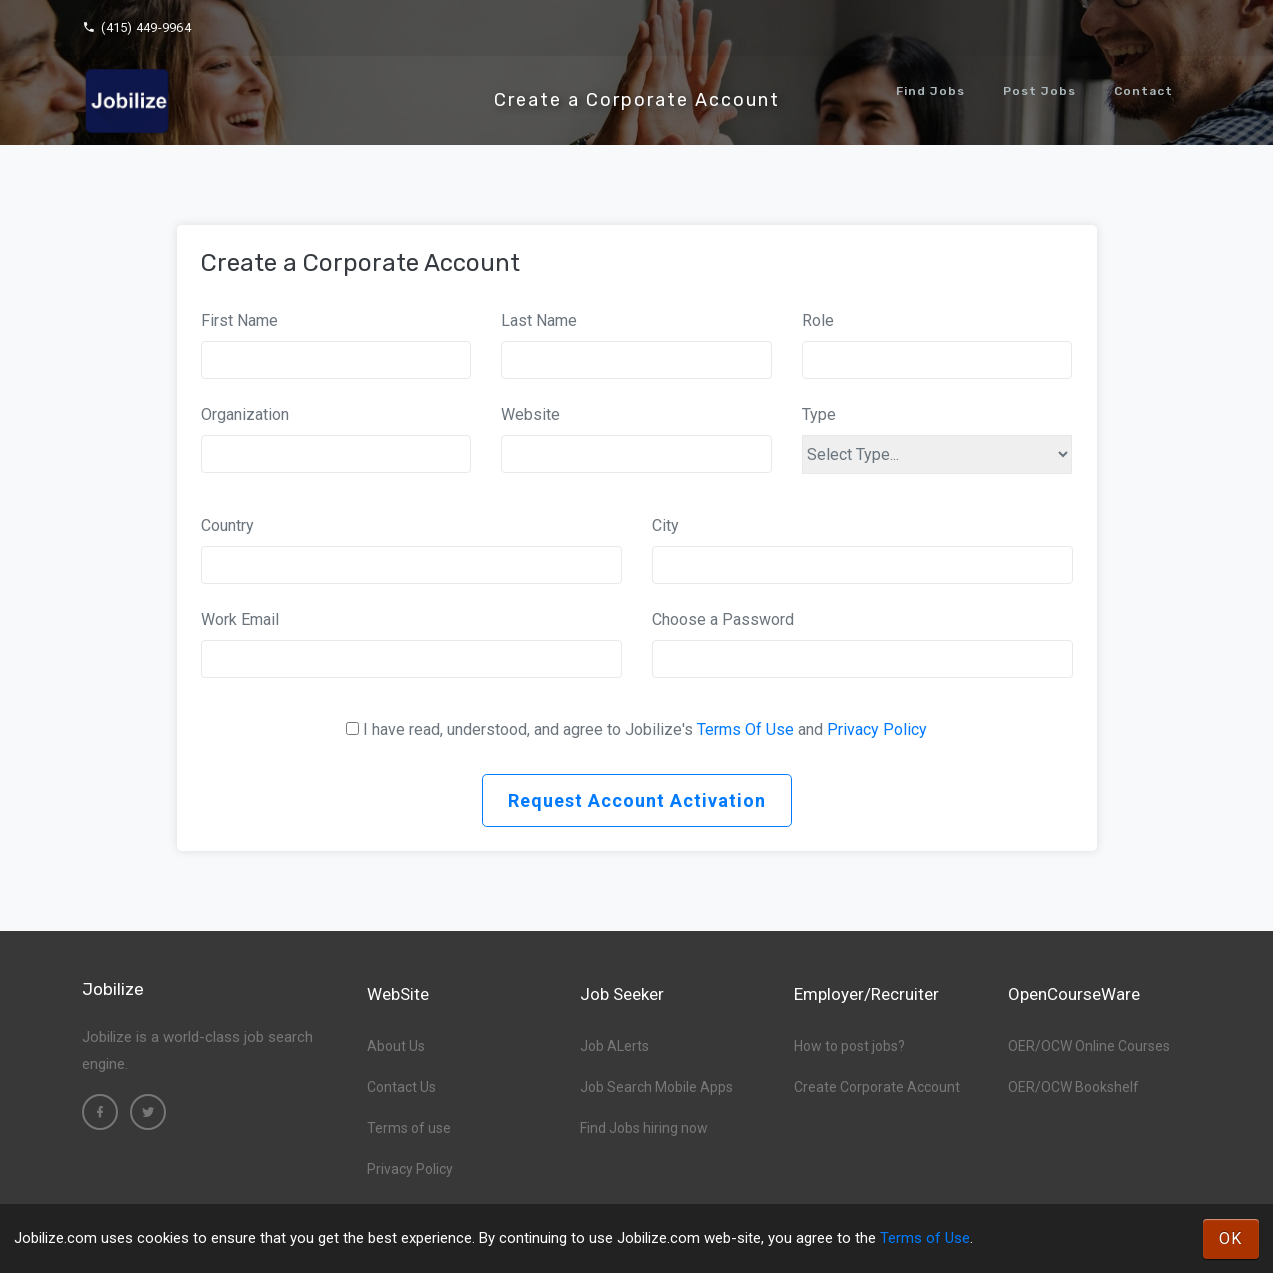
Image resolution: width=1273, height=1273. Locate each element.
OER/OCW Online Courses (1089, 1046)
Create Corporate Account (877, 1087)
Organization (245, 414)
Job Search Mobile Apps (656, 1087)
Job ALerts (614, 1046)
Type (819, 414)
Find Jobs (930, 91)
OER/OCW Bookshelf (1073, 1087)
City (665, 525)
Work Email (240, 619)
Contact (1143, 91)
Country (227, 525)
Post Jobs (1039, 91)
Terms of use (409, 1128)
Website (530, 414)
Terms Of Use (745, 729)
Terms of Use (925, 1238)
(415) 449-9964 (136, 27)
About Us (396, 1046)
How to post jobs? (849, 1046)
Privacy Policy (877, 729)
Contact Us (401, 1087)
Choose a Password (723, 619)
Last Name (539, 320)
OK (1231, 1238)
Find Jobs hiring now (644, 1128)
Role (818, 320)
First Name (239, 320)
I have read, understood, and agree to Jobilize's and (645, 729)
